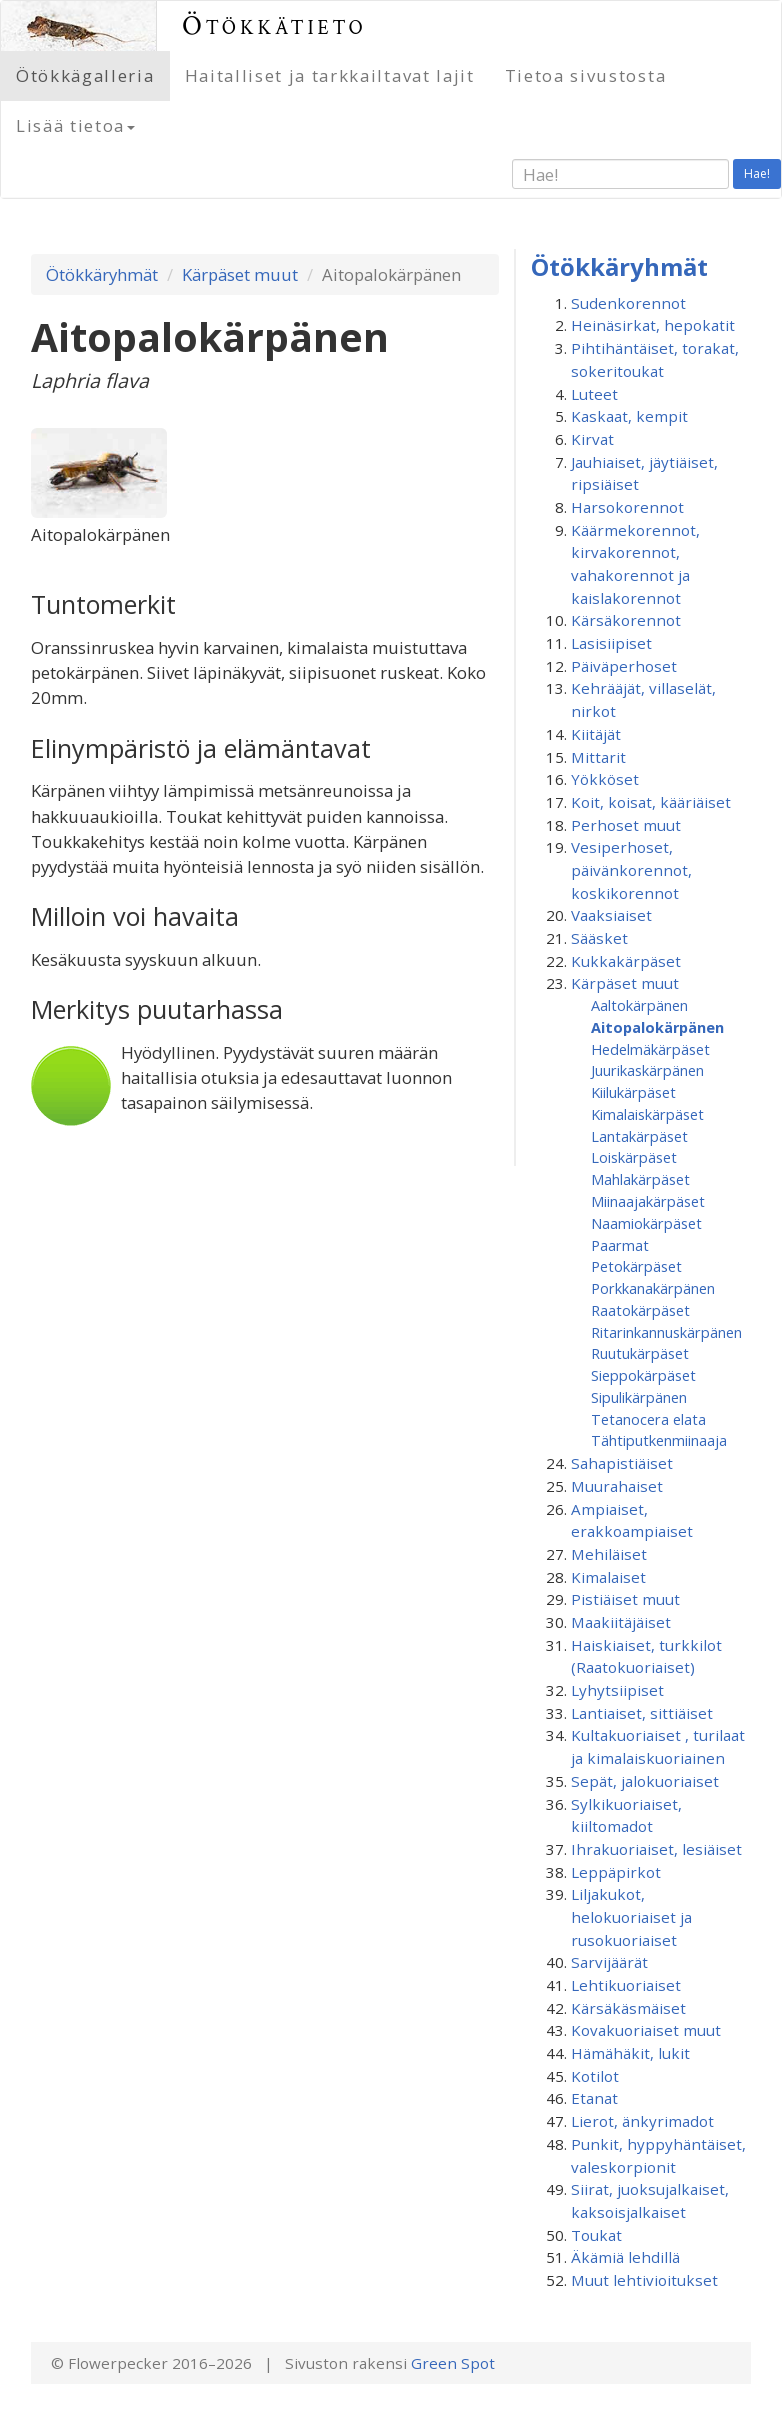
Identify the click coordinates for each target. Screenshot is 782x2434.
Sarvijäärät (609, 1962)
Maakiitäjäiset (621, 1622)
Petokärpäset (636, 1266)
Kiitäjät (596, 734)
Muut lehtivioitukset (644, 2280)
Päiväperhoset (624, 666)
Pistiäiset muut (625, 1599)
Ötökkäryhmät (102, 274)
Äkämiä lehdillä (625, 2257)
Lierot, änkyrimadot (642, 2121)
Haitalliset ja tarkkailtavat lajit (330, 75)
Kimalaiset (608, 1577)
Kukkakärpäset (626, 961)
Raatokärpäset (640, 1310)
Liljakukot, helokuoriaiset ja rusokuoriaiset (631, 1916)
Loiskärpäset (634, 1157)
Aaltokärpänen (639, 1005)
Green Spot (453, 2363)
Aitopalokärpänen (657, 1027)
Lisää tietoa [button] (75, 125)
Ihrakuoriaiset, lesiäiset (656, 1849)
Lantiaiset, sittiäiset (642, 1713)
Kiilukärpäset (633, 1092)
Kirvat (592, 439)
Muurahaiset (617, 1486)
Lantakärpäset (639, 1136)
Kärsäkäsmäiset (628, 2008)
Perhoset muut (626, 825)
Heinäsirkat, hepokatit (653, 325)
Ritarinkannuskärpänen (666, 1332)
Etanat (594, 2098)
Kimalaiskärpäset (647, 1114)
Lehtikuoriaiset (626, 1985)
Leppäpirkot (616, 1872)
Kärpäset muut (240, 274)
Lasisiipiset (611, 643)
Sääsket (599, 938)
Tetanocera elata (648, 1419)
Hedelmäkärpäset (650, 1049)
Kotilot (595, 2076)
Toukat (596, 2235)
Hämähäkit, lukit (630, 2053)
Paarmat (620, 1245)
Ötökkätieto (274, 25)
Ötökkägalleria (85, 75)
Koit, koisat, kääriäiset (651, 802)
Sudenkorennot (628, 303)
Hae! (757, 173)
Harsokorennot (627, 507)
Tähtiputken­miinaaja (659, 1440)
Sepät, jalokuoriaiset (645, 1781)
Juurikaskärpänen (647, 1070)
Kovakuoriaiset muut (646, 2030)
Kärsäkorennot (626, 620)
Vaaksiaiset (611, 915)
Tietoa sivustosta (586, 75)
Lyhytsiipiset (617, 1690)
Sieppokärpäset (643, 1375)
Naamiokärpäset (646, 1223)
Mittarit (598, 757)
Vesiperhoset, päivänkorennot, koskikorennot (631, 869)
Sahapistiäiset (622, 1463)
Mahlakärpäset (640, 1179)
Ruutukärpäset (640, 1353)
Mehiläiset (609, 1554)
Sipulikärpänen (639, 1397)
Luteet (594, 394)
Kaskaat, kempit (629, 416)
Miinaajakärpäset (648, 1201)
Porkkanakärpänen (653, 1288)
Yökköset (605, 779)
